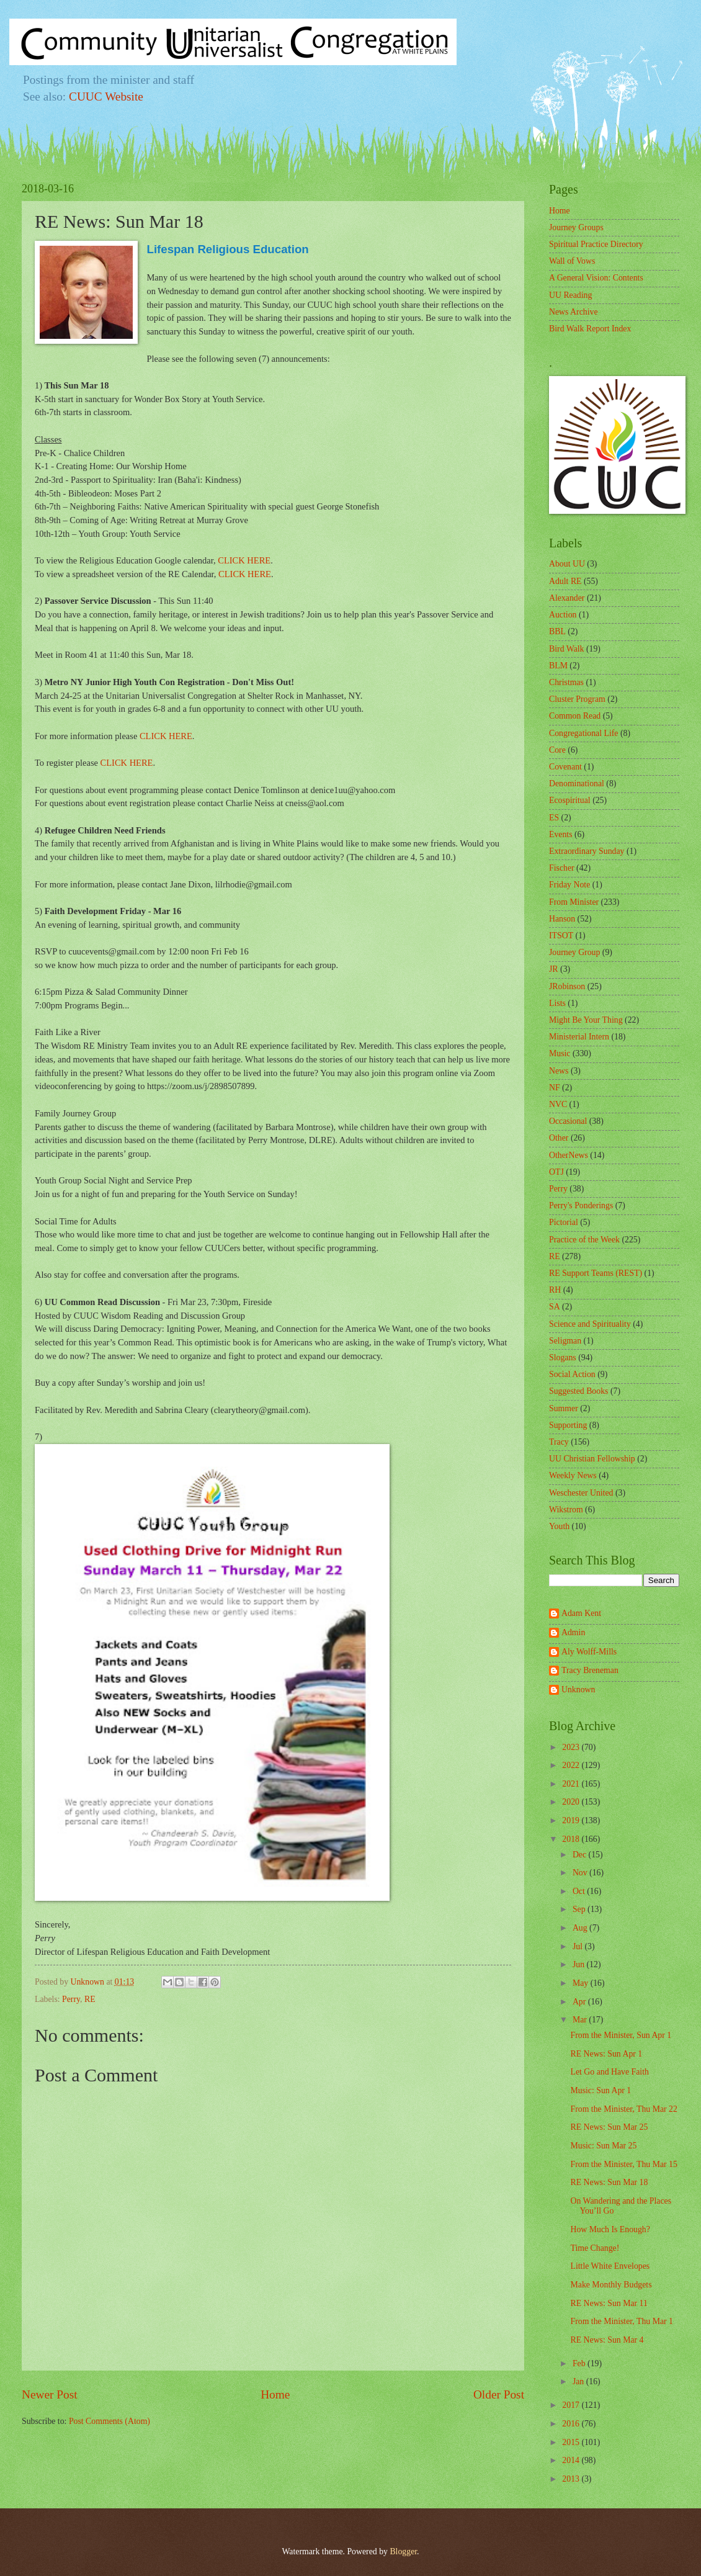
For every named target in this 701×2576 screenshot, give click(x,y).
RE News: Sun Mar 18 (609, 2182)
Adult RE (565, 581)
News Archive (573, 311)
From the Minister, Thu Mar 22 (623, 2109)
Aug (581, 1927)
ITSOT (561, 935)
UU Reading (570, 295)
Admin (573, 1632)
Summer (563, 1408)
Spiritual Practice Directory (596, 244)
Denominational (576, 783)
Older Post (498, 2394)
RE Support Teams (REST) (595, 1273)
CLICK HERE (244, 560)
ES (554, 817)
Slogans (562, 1357)
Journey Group (574, 952)
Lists (557, 1003)
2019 (571, 1820)
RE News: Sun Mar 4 (606, 2340)
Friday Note (569, 884)
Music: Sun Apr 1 (600, 2090)
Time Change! (594, 2248)
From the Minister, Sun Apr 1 (620, 2035)
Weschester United (581, 1492)
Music (560, 1053)
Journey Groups (576, 227)
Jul (579, 1946)
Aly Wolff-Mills (589, 1651)
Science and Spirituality (590, 1324)
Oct (580, 1891)
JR (553, 969)
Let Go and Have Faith (609, 2071)
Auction (562, 614)
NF (554, 1087)
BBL (557, 631)
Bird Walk (566, 648)
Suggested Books (578, 1391)
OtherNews (568, 1155)
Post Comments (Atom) (109, 2421)
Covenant (565, 766)
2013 (571, 2479)
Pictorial (563, 1222)
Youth (559, 1526)
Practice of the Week (584, 1239)
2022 (571, 1765)
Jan (579, 2381)
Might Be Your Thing (586, 1020)
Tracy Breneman (589, 1670)
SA (554, 1306)
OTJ (556, 1172)
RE (90, 1999)
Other (558, 1137)
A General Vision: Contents (596, 277)
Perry (71, 1999)
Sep (580, 1909)
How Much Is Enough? (610, 2229)
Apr (580, 2001)
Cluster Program (577, 699)
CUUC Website (106, 96)
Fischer (561, 868)
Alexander (566, 598)
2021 (571, 1783)
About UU (567, 563)
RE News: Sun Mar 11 (608, 2303)
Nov (581, 1872)
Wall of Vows (572, 261)
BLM (558, 665)
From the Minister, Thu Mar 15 (623, 2164)
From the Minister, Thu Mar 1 (621, 2321)
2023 (571, 1747)
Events (561, 834)
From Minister (574, 902)
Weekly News (573, 1475)
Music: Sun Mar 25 (603, 2145)
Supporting (568, 1425)
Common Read (575, 715)
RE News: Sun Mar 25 (609, 2127)
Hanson (562, 918)
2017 (571, 2405)
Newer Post (50, 2394)
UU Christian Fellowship (592, 1458)
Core (557, 750)
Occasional (568, 1121)
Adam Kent (581, 1613)
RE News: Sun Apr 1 (606, 2053)
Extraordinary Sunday (586, 851)
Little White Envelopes (610, 2266)
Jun (580, 1964)
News (558, 1070)
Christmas (566, 682)
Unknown (578, 1689)
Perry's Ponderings (581, 1205)
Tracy (559, 1442)
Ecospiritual (570, 800)
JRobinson (567, 986)
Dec (581, 1854)
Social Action (572, 1374)
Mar (581, 2019)
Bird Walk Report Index (590, 328)
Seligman (565, 1340)
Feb (580, 2363)
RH (555, 1290)
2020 (571, 1801)
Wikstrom (566, 1509)
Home (275, 2394)
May (582, 1983)
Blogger (403, 2551)
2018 (571, 1839)
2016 (571, 2423)
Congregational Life (583, 733)
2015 (571, 2442)
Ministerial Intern (579, 1036)
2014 (571, 2460)
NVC (558, 1104)
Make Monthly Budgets (610, 2284)
